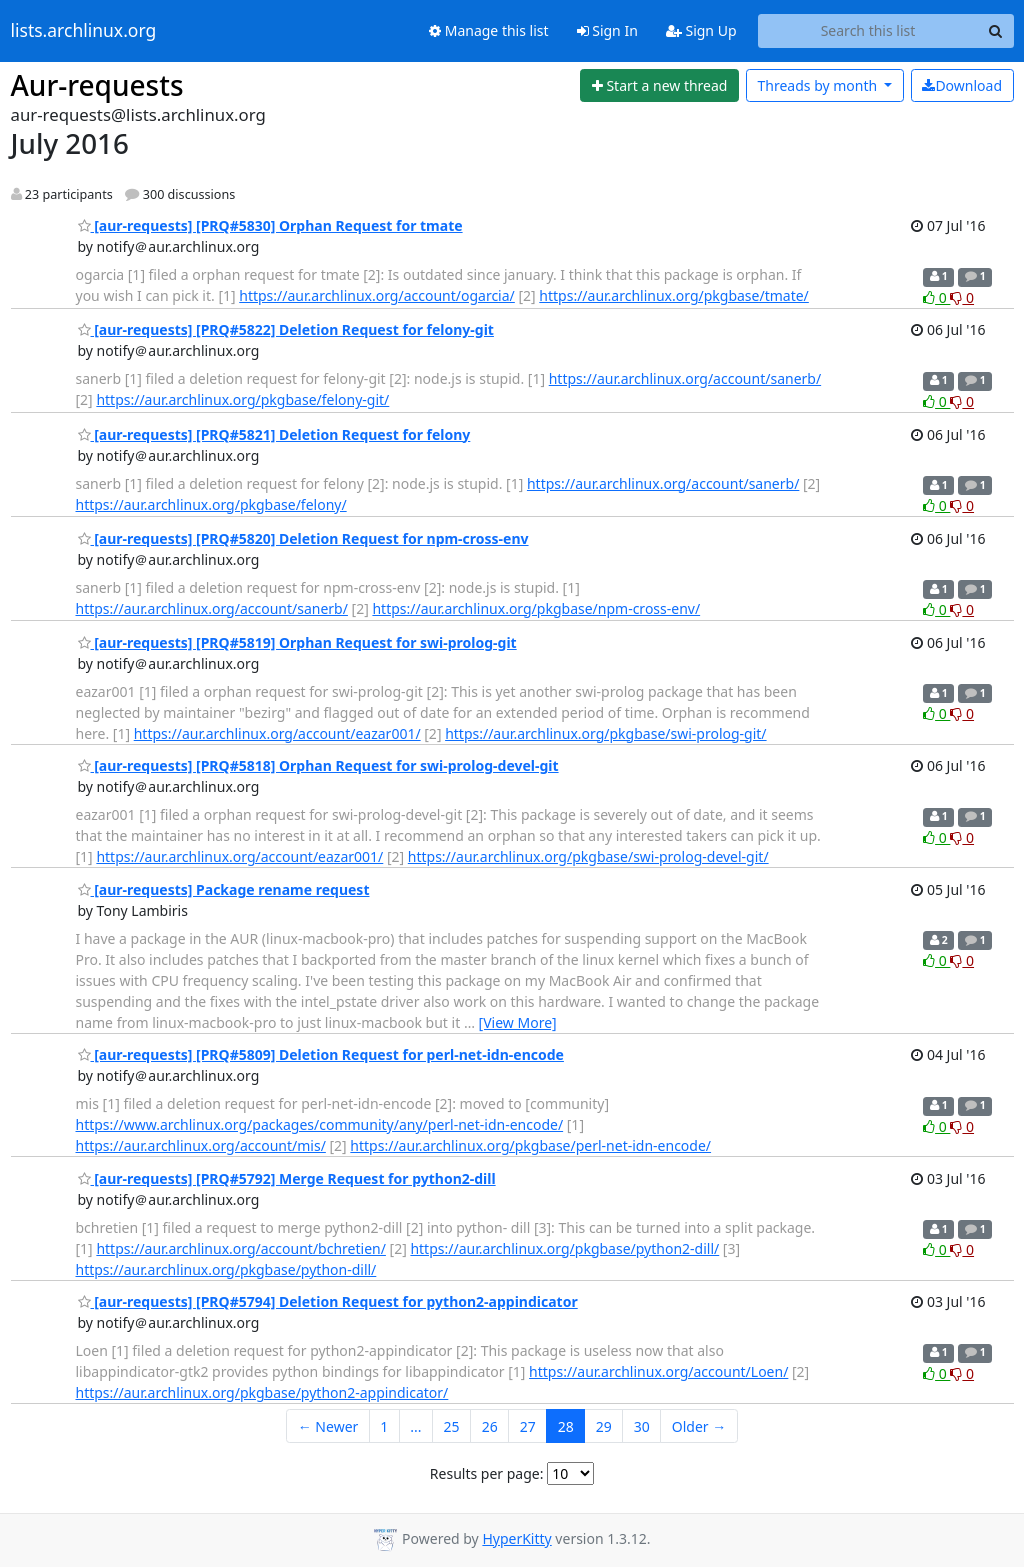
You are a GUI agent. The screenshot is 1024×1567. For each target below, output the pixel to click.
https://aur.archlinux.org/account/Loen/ (658, 1371)
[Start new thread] (659, 86)
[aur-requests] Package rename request (224, 889)
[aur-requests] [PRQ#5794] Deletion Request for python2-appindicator (328, 1301)
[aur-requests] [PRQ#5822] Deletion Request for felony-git (286, 329)
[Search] (996, 31)
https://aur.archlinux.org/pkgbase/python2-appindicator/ (262, 1392)
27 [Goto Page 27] (528, 1426)
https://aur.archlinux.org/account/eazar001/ (277, 733)
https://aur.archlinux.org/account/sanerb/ (685, 378)
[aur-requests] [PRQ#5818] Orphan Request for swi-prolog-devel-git (318, 765)
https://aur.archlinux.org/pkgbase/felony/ (211, 504)
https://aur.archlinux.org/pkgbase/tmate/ (674, 295)
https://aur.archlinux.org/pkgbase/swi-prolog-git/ (605, 733)
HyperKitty (516, 1538)
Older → (699, 1426)
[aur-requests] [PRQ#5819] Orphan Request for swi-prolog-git (297, 642)
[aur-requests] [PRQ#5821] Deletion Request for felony (274, 434)
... (415, 1426)
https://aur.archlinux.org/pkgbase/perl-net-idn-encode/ (530, 1145)
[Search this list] (868, 31)
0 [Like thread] (936, 297)
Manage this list (489, 30)
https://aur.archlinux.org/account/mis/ (201, 1145)
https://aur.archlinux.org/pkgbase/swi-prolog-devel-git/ (588, 856)
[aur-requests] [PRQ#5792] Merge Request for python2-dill (287, 1178)
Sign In (607, 30)
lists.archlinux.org (84, 31)
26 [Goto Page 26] (490, 1426)
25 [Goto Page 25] (452, 1426)
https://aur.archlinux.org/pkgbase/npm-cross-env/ (536, 608)
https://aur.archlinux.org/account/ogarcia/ (377, 295)
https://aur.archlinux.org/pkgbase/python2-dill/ (564, 1248)
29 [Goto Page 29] (604, 1426)
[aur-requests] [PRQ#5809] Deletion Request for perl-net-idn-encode (321, 1054)
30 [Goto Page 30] (642, 1426)
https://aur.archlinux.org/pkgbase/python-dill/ (226, 1269)
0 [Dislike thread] (962, 297)
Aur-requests (97, 85)
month (818, 85)
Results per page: (487, 1473)
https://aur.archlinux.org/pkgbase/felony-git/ (242, 399)
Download (962, 85)
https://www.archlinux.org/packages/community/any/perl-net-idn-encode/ (320, 1124)
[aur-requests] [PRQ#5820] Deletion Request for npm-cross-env (303, 538)
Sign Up (701, 30)
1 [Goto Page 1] (384, 1426)
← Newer (328, 1426)
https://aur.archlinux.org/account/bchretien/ (241, 1248)
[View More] (518, 1022)
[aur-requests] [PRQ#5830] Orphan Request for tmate (270, 225)
